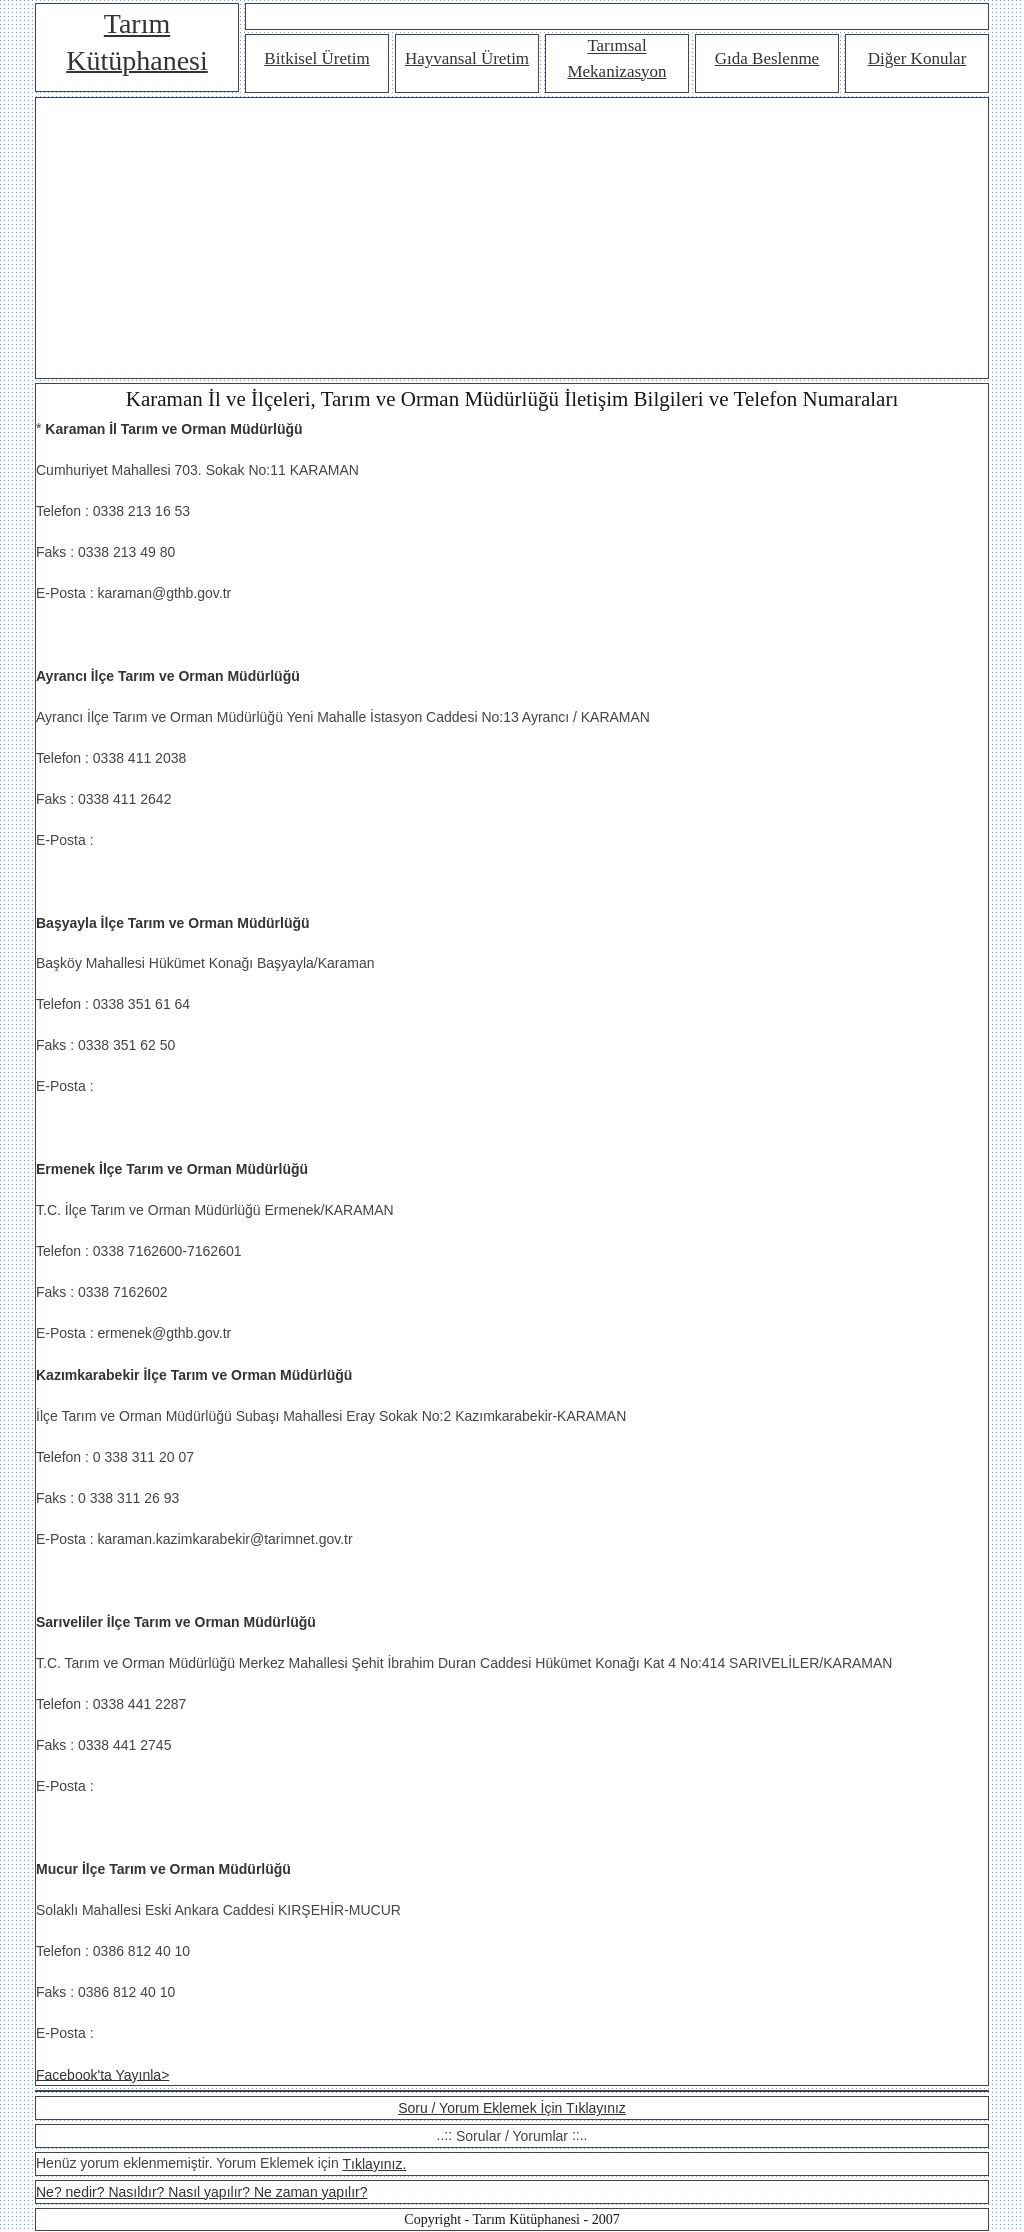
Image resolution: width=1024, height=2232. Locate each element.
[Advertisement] (512, 238)
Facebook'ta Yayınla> (102, 2074)
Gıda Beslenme (767, 58)
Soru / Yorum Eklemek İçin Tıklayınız (512, 2108)
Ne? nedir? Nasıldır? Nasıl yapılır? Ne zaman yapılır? (201, 2192)
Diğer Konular (917, 58)
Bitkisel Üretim (316, 58)
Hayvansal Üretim (467, 58)
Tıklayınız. (375, 2164)
